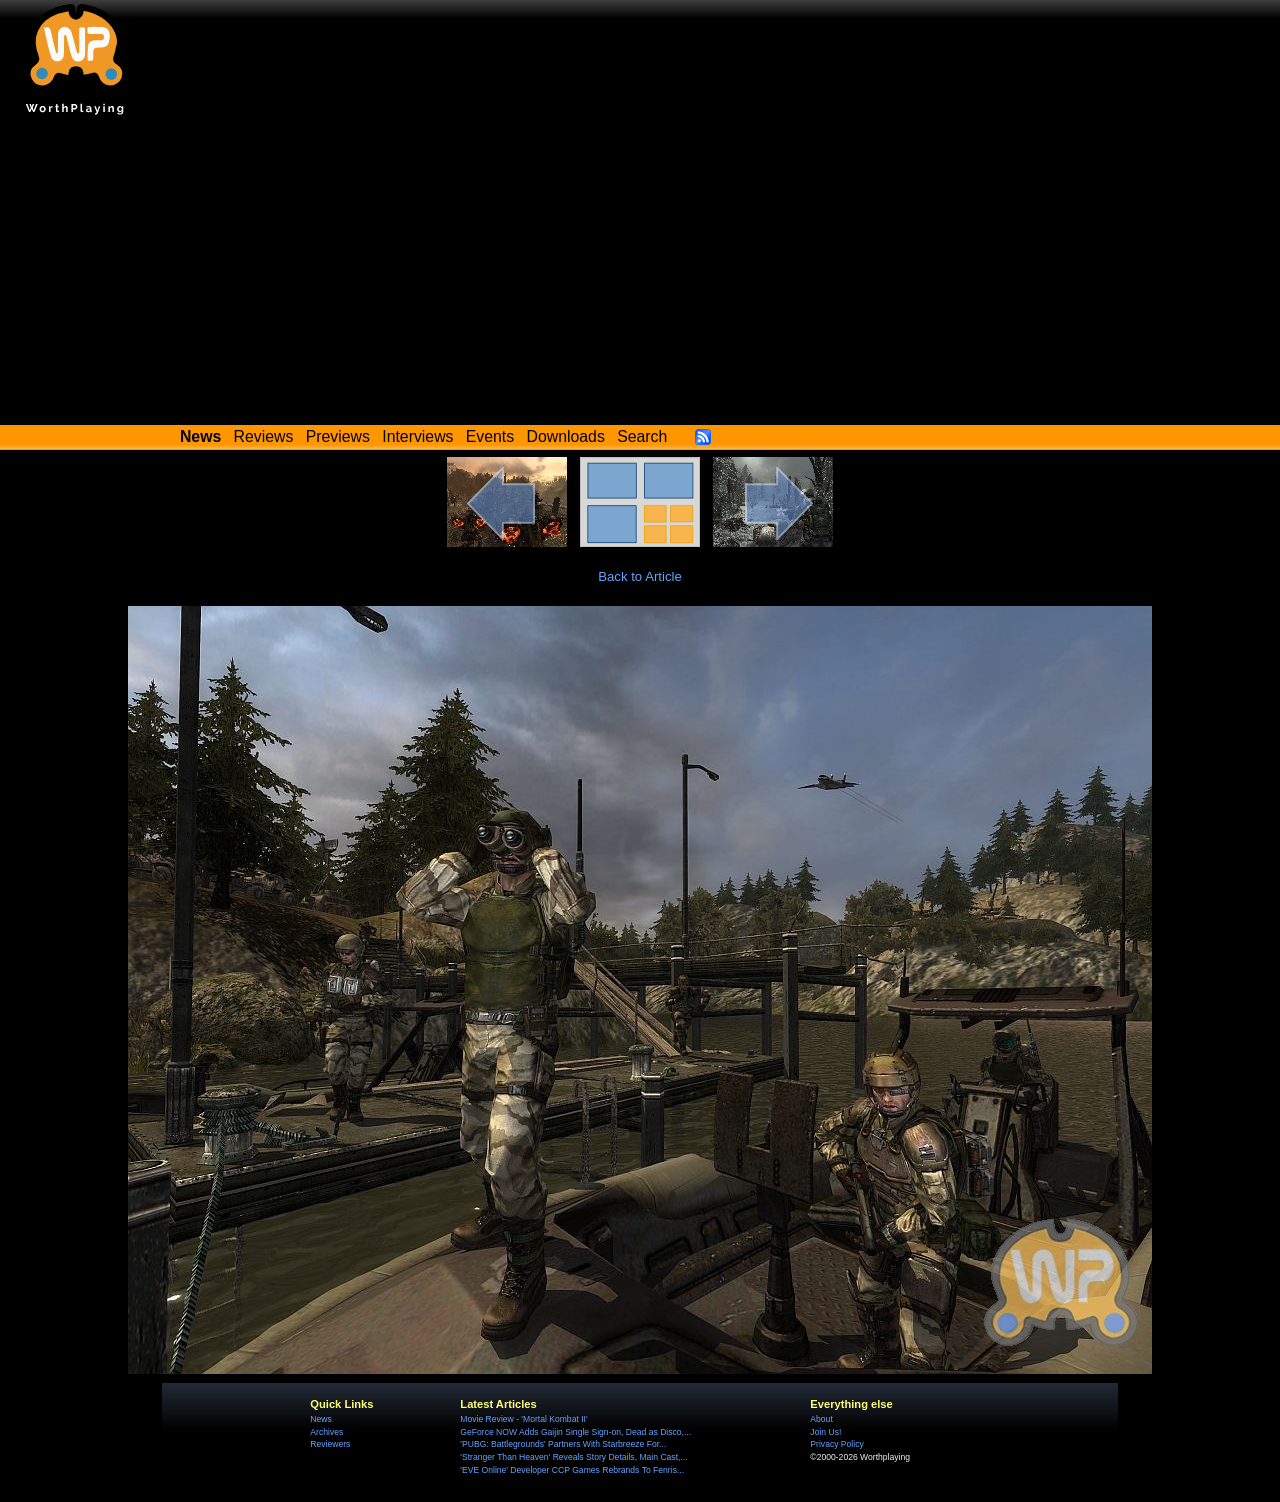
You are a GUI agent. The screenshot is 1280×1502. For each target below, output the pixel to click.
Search (642, 436)
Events (490, 436)
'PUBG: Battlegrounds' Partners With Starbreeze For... (563, 1444)
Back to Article (640, 576)
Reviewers (330, 1444)
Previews (338, 436)
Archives (326, 1432)
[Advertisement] (640, 275)
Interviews (417, 436)
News (320, 1419)
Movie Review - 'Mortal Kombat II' (523, 1419)
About (821, 1419)
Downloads (566, 436)
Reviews (264, 436)
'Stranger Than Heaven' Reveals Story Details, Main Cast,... (573, 1457)
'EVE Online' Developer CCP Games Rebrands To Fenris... (572, 1470)
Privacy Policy (836, 1444)
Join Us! (825, 1432)
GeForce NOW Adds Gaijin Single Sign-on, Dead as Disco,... (575, 1432)
